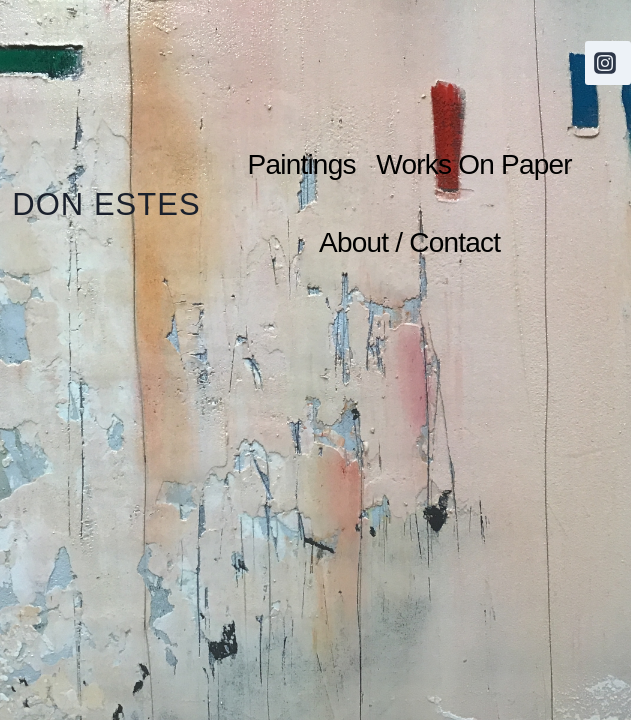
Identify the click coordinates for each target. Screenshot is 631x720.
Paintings (302, 164)
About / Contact (409, 242)
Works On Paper (473, 164)
